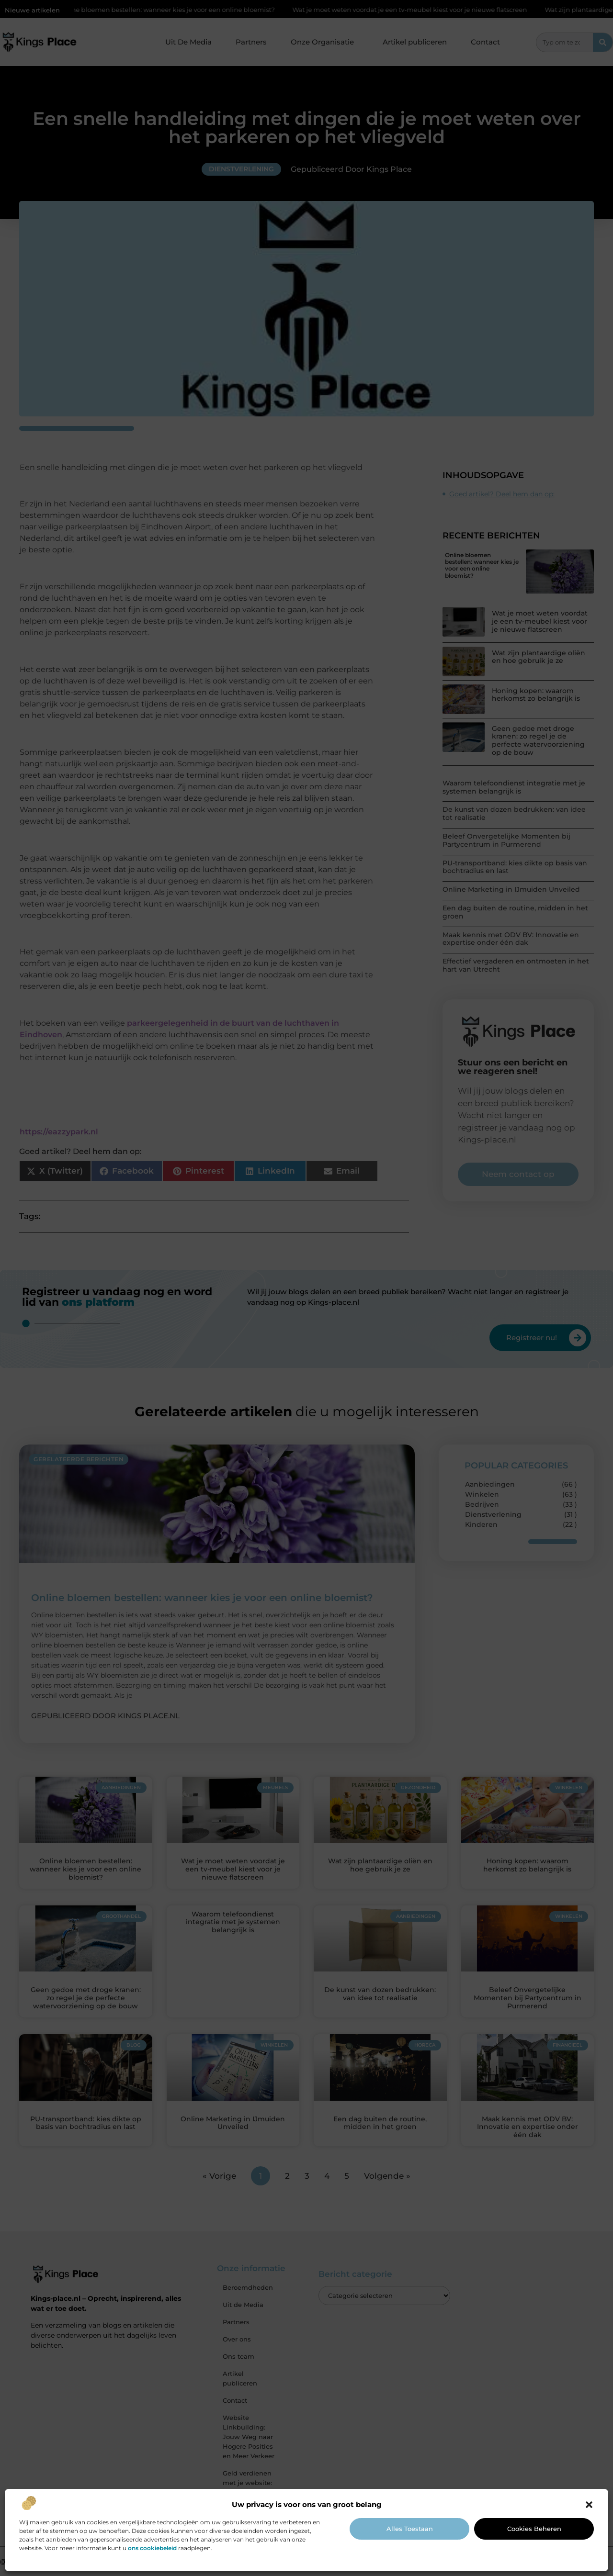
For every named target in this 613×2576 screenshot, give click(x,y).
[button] (589, 2504)
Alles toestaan (409, 2528)
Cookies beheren (534, 2528)
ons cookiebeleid (152, 2548)
